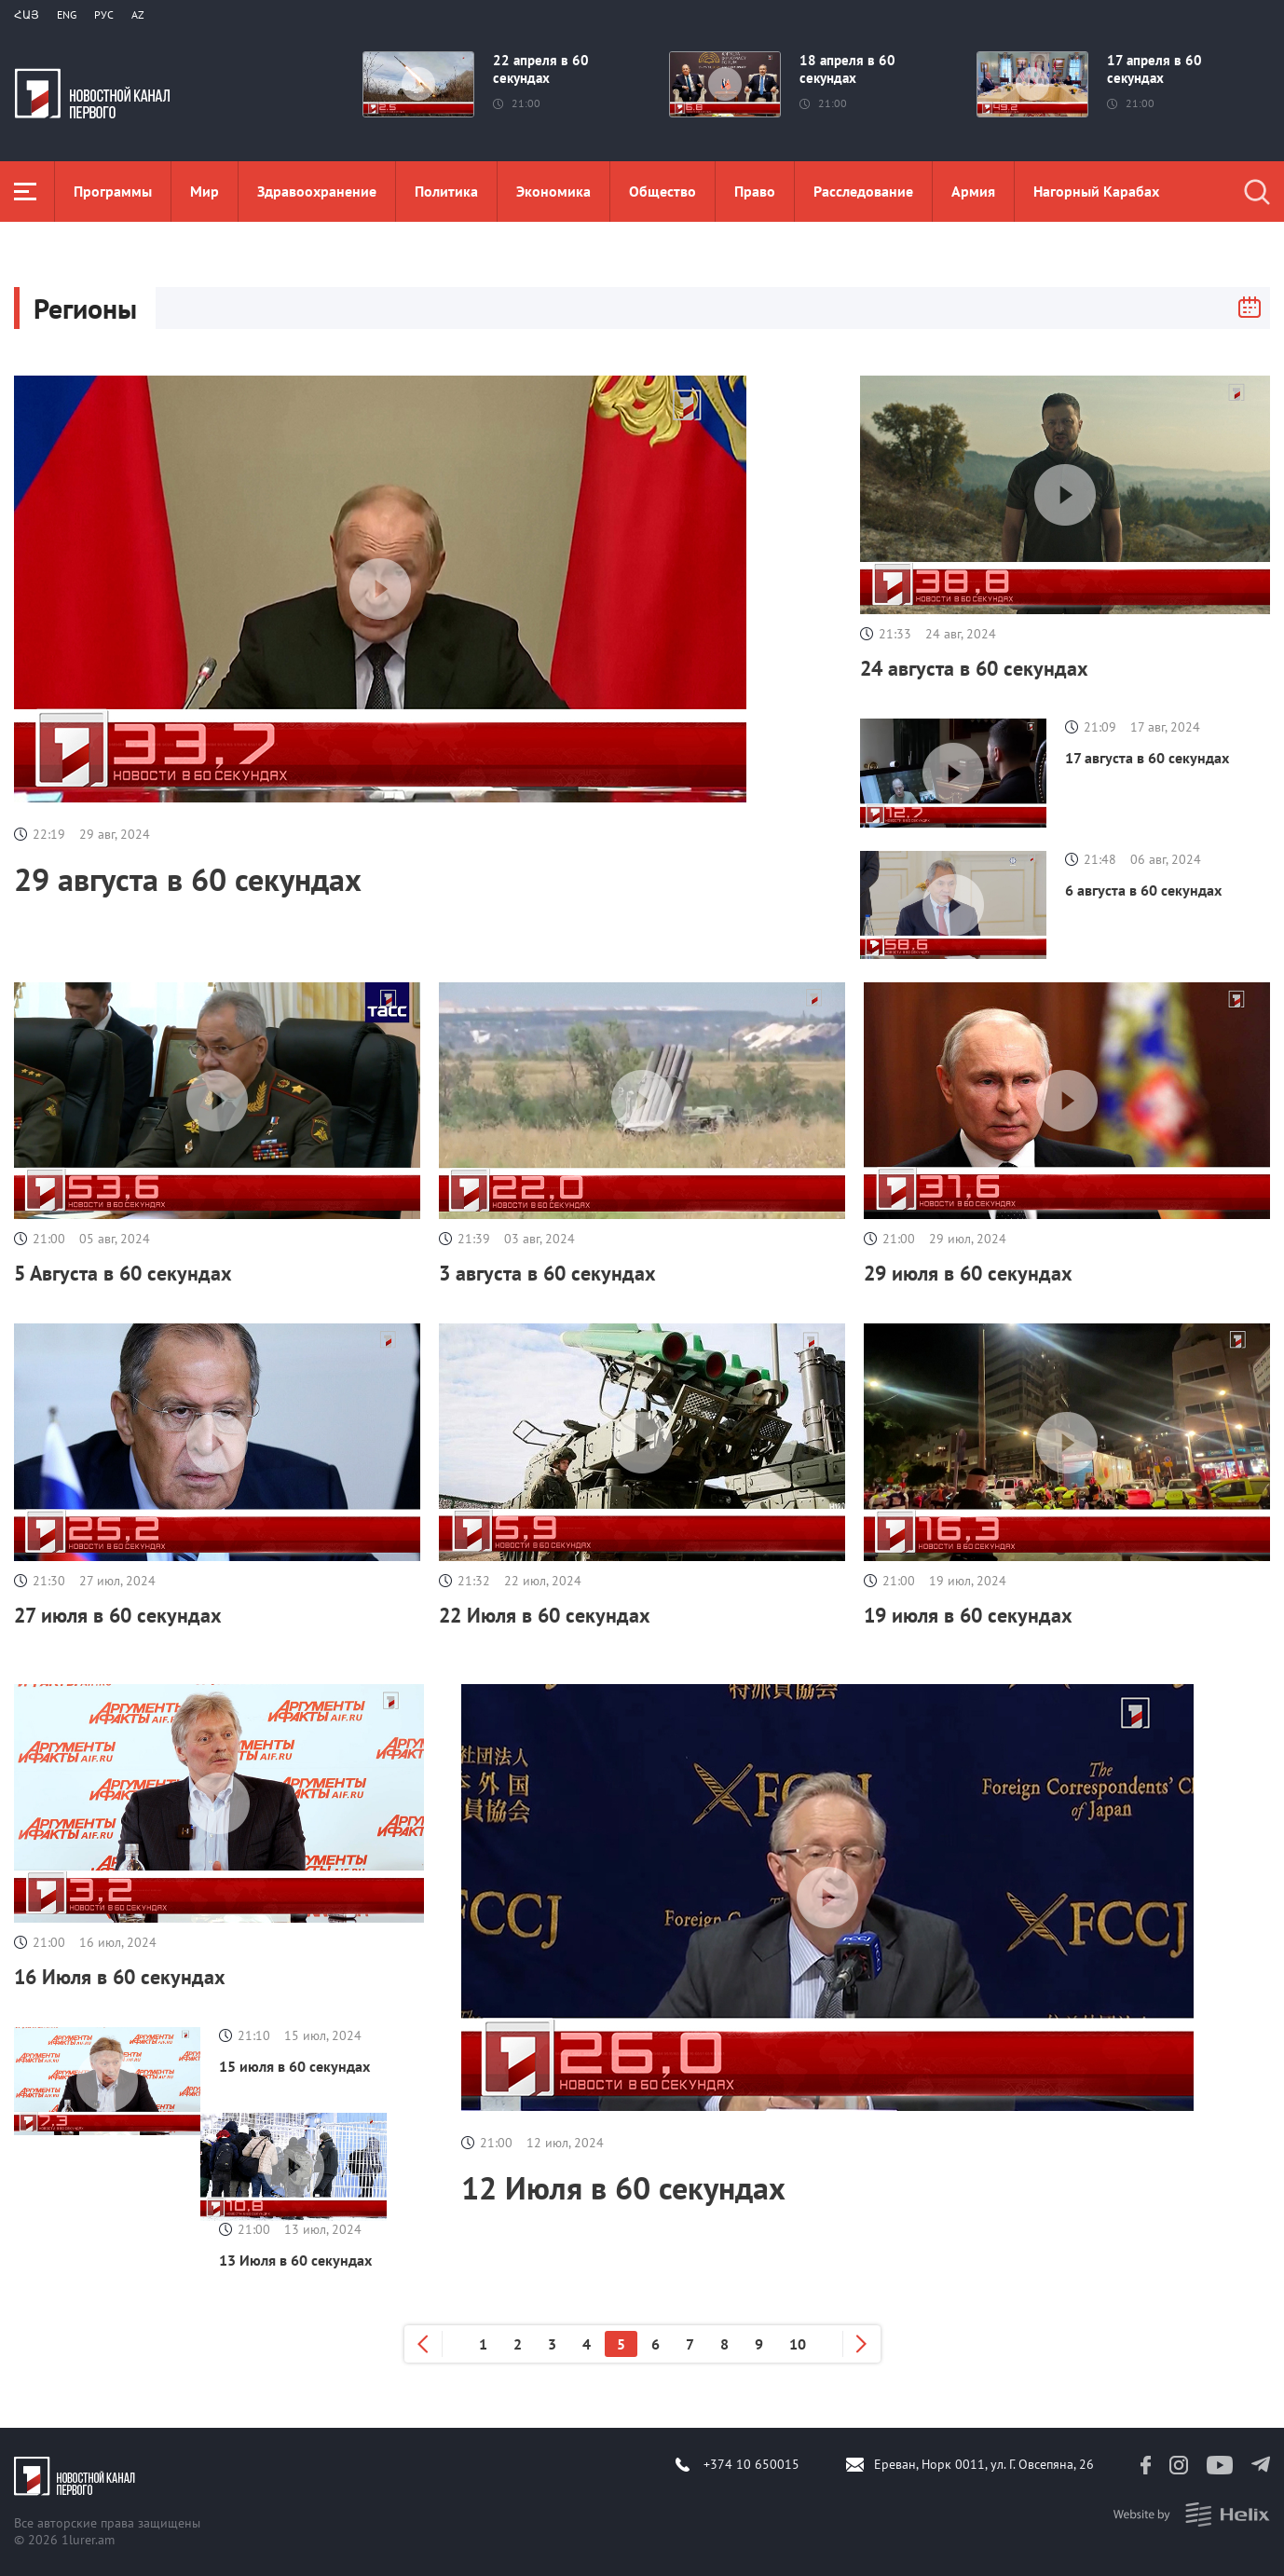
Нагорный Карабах (1096, 191)
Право (754, 191)
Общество (662, 191)
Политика (446, 191)
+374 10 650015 (751, 2464)
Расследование (863, 191)
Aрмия (973, 191)
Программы (113, 191)
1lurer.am (88, 2539)
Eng (66, 14)
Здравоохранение (316, 191)
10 (797, 2344)
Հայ (26, 14)
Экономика (553, 191)
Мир (204, 191)
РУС (104, 14)
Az (137, 14)
